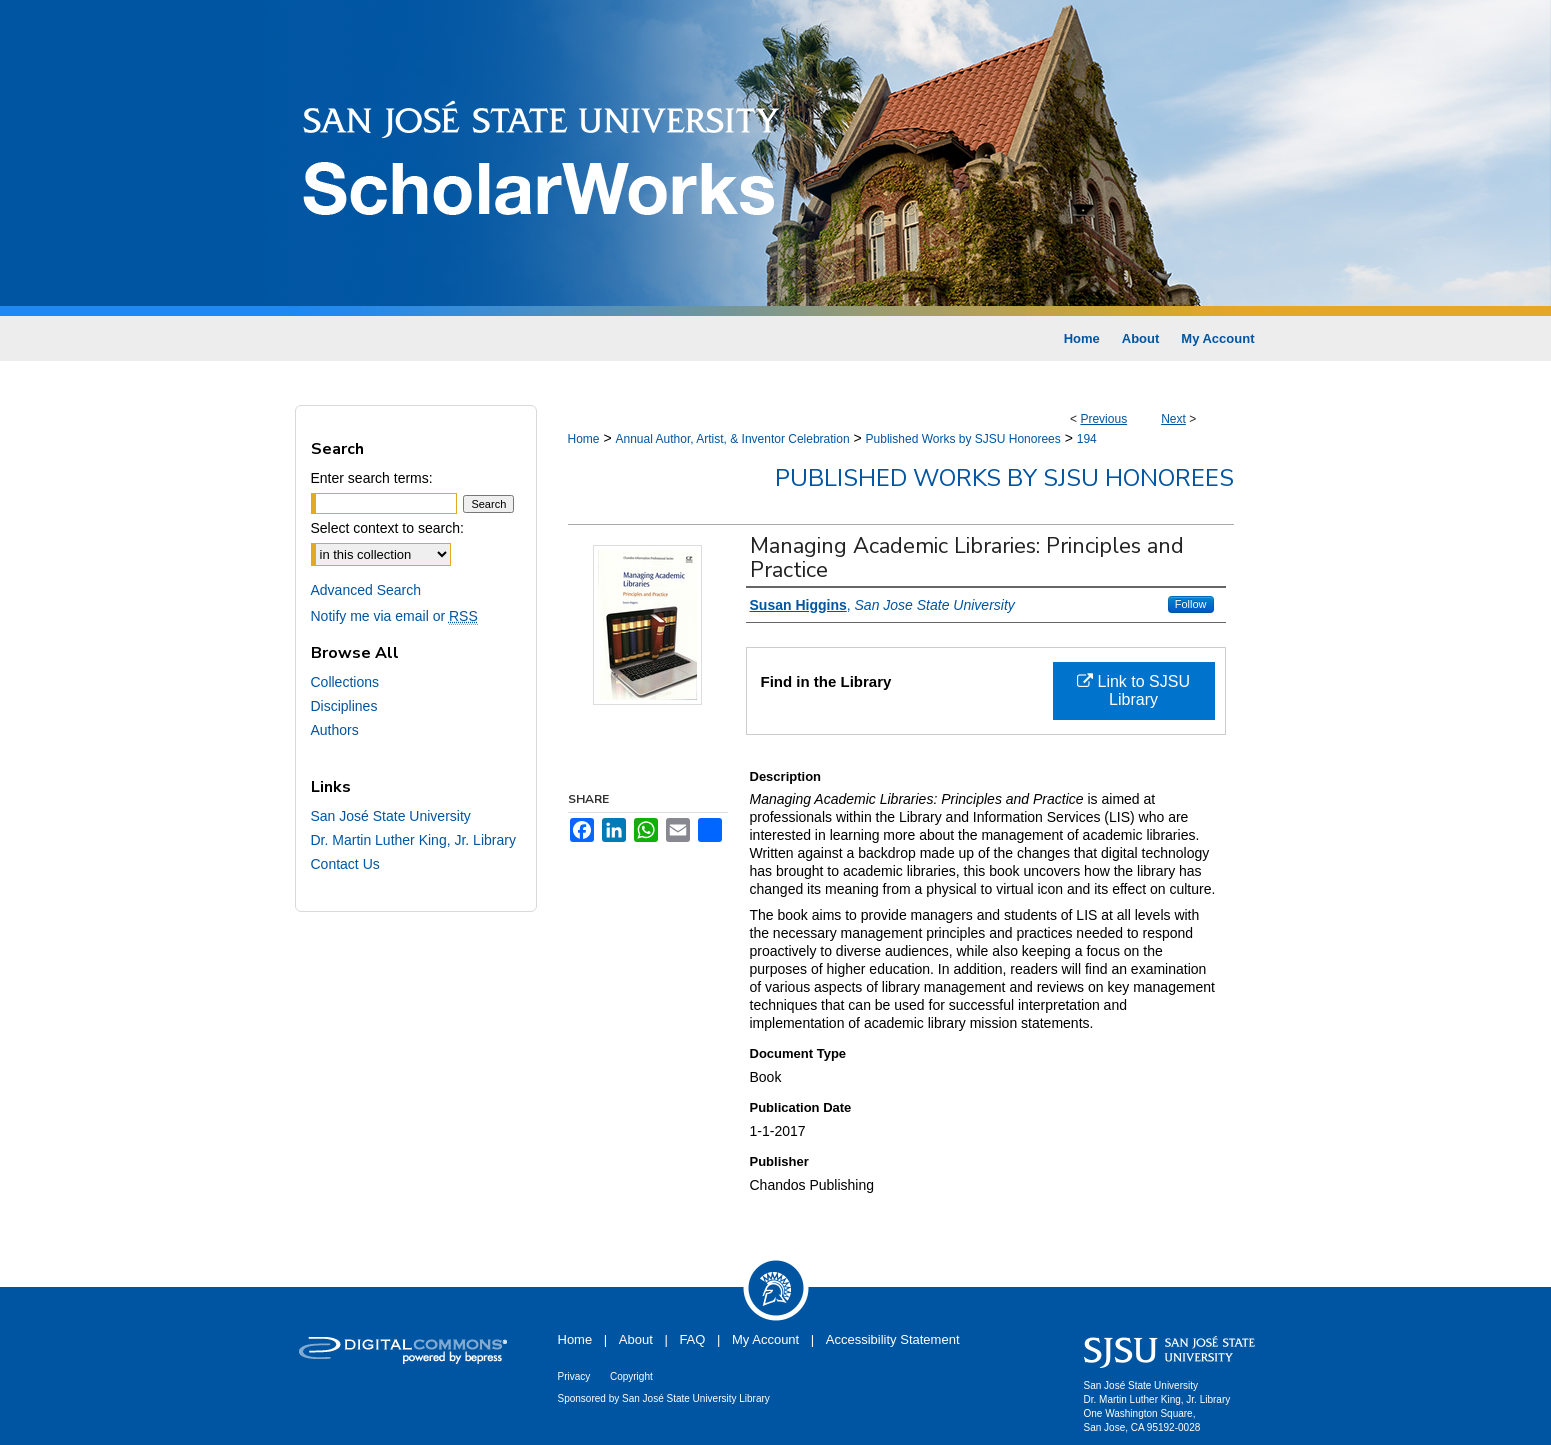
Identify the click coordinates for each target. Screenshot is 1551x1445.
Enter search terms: (372, 478)
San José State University (391, 816)
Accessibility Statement (893, 1339)
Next (1173, 419)
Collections (345, 682)
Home (584, 439)
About (636, 1339)
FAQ (692, 1339)
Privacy (574, 1376)
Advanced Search (366, 590)
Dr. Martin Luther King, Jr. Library (413, 840)
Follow (1191, 604)
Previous (1103, 419)
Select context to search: (387, 528)
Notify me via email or (394, 616)
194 (1087, 439)
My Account (765, 1339)
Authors (335, 730)
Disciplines (344, 706)
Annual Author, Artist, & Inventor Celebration (732, 439)
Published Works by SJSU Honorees (963, 439)
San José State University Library (696, 1398)
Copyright (631, 1376)
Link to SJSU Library (1133, 690)
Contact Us (345, 864)
